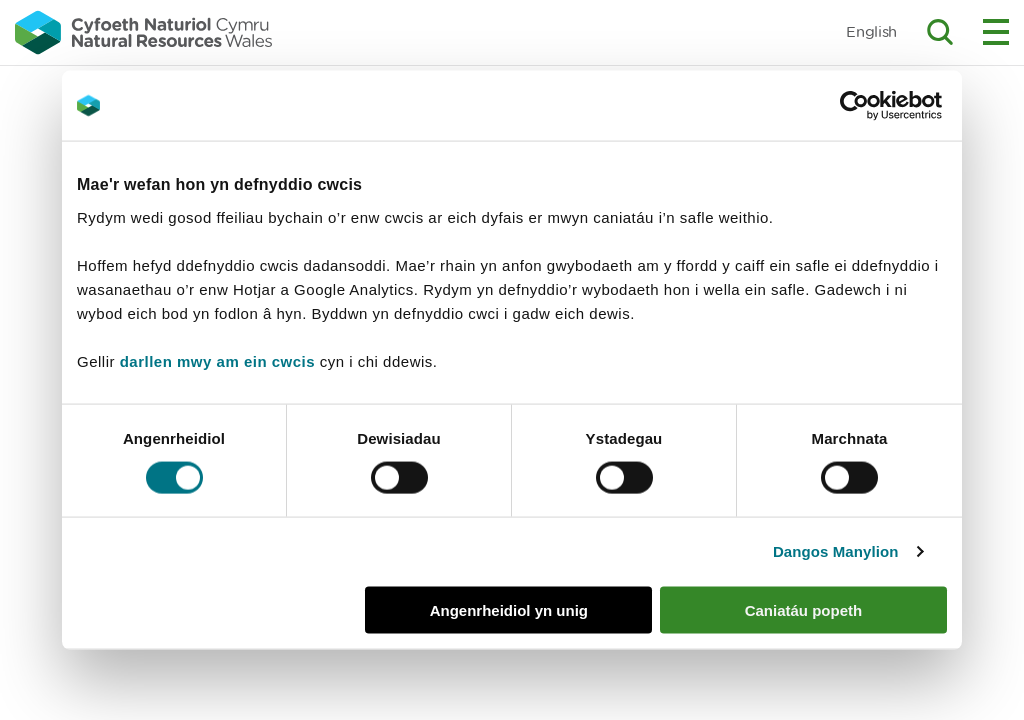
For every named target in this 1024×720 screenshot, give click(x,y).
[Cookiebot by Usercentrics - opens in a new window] (889, 106)
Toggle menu (996, 32)
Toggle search (940, 32)
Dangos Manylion (836, 551)
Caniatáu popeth (804, 609)
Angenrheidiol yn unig (509, 609)
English (871, 31)
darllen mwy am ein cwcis (217, 360)
